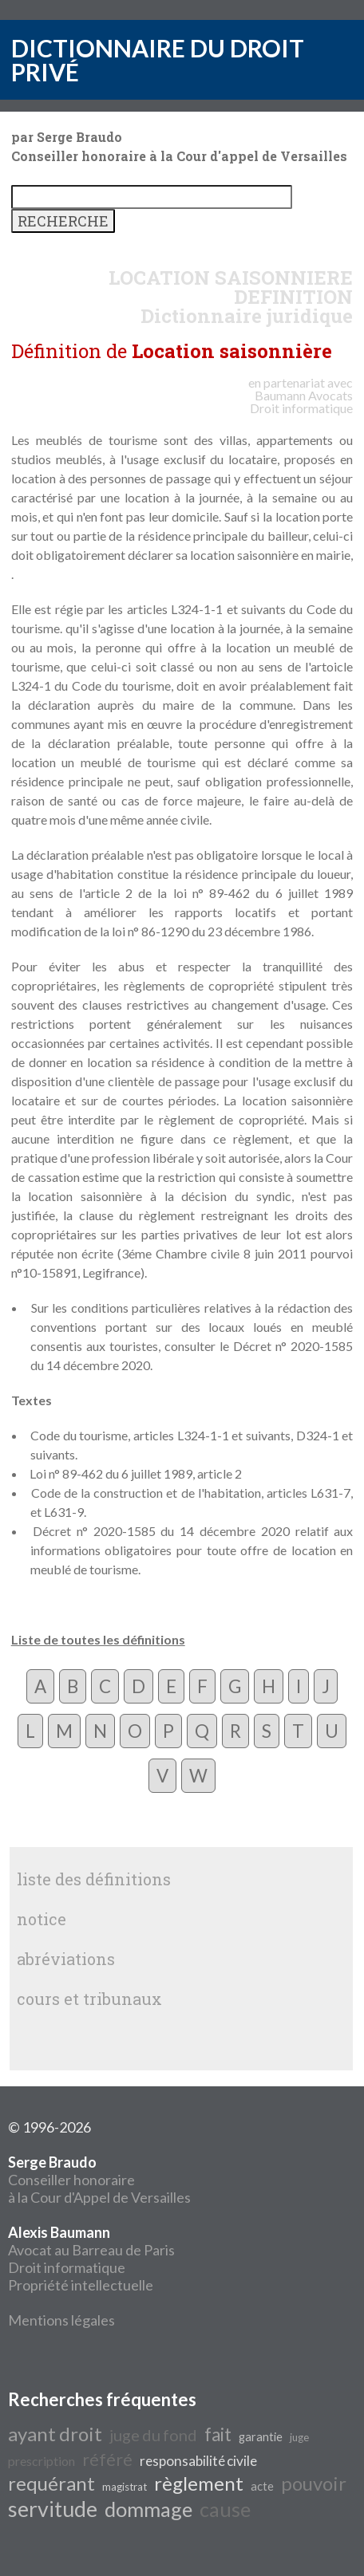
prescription (41, 2460)
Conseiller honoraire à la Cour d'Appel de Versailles (99, 2179)
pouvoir (313, 2483)
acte (262, 2486)
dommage (148, 2509)
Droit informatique (66, 2267)
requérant (51, 2483)
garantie (261, 2437)
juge (299, 2437)
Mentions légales (61, 2320)
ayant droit (55, 2433)
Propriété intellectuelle (80, 2285)
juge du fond (153, 2434)
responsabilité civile (198, 2460)
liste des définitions (94, 1879)
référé (107, 2459)
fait (217, 2434)
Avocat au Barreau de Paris (91, 2250)
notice (41, 1918)
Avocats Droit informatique (301, 402)
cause (225, 2509)
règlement (198, 2483)
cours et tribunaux (89, 1998)
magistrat (124, 2486)
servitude (52, 2509)
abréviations (66, 1958)
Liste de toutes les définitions (98, 1639)
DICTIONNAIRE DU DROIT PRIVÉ (157, 59)
